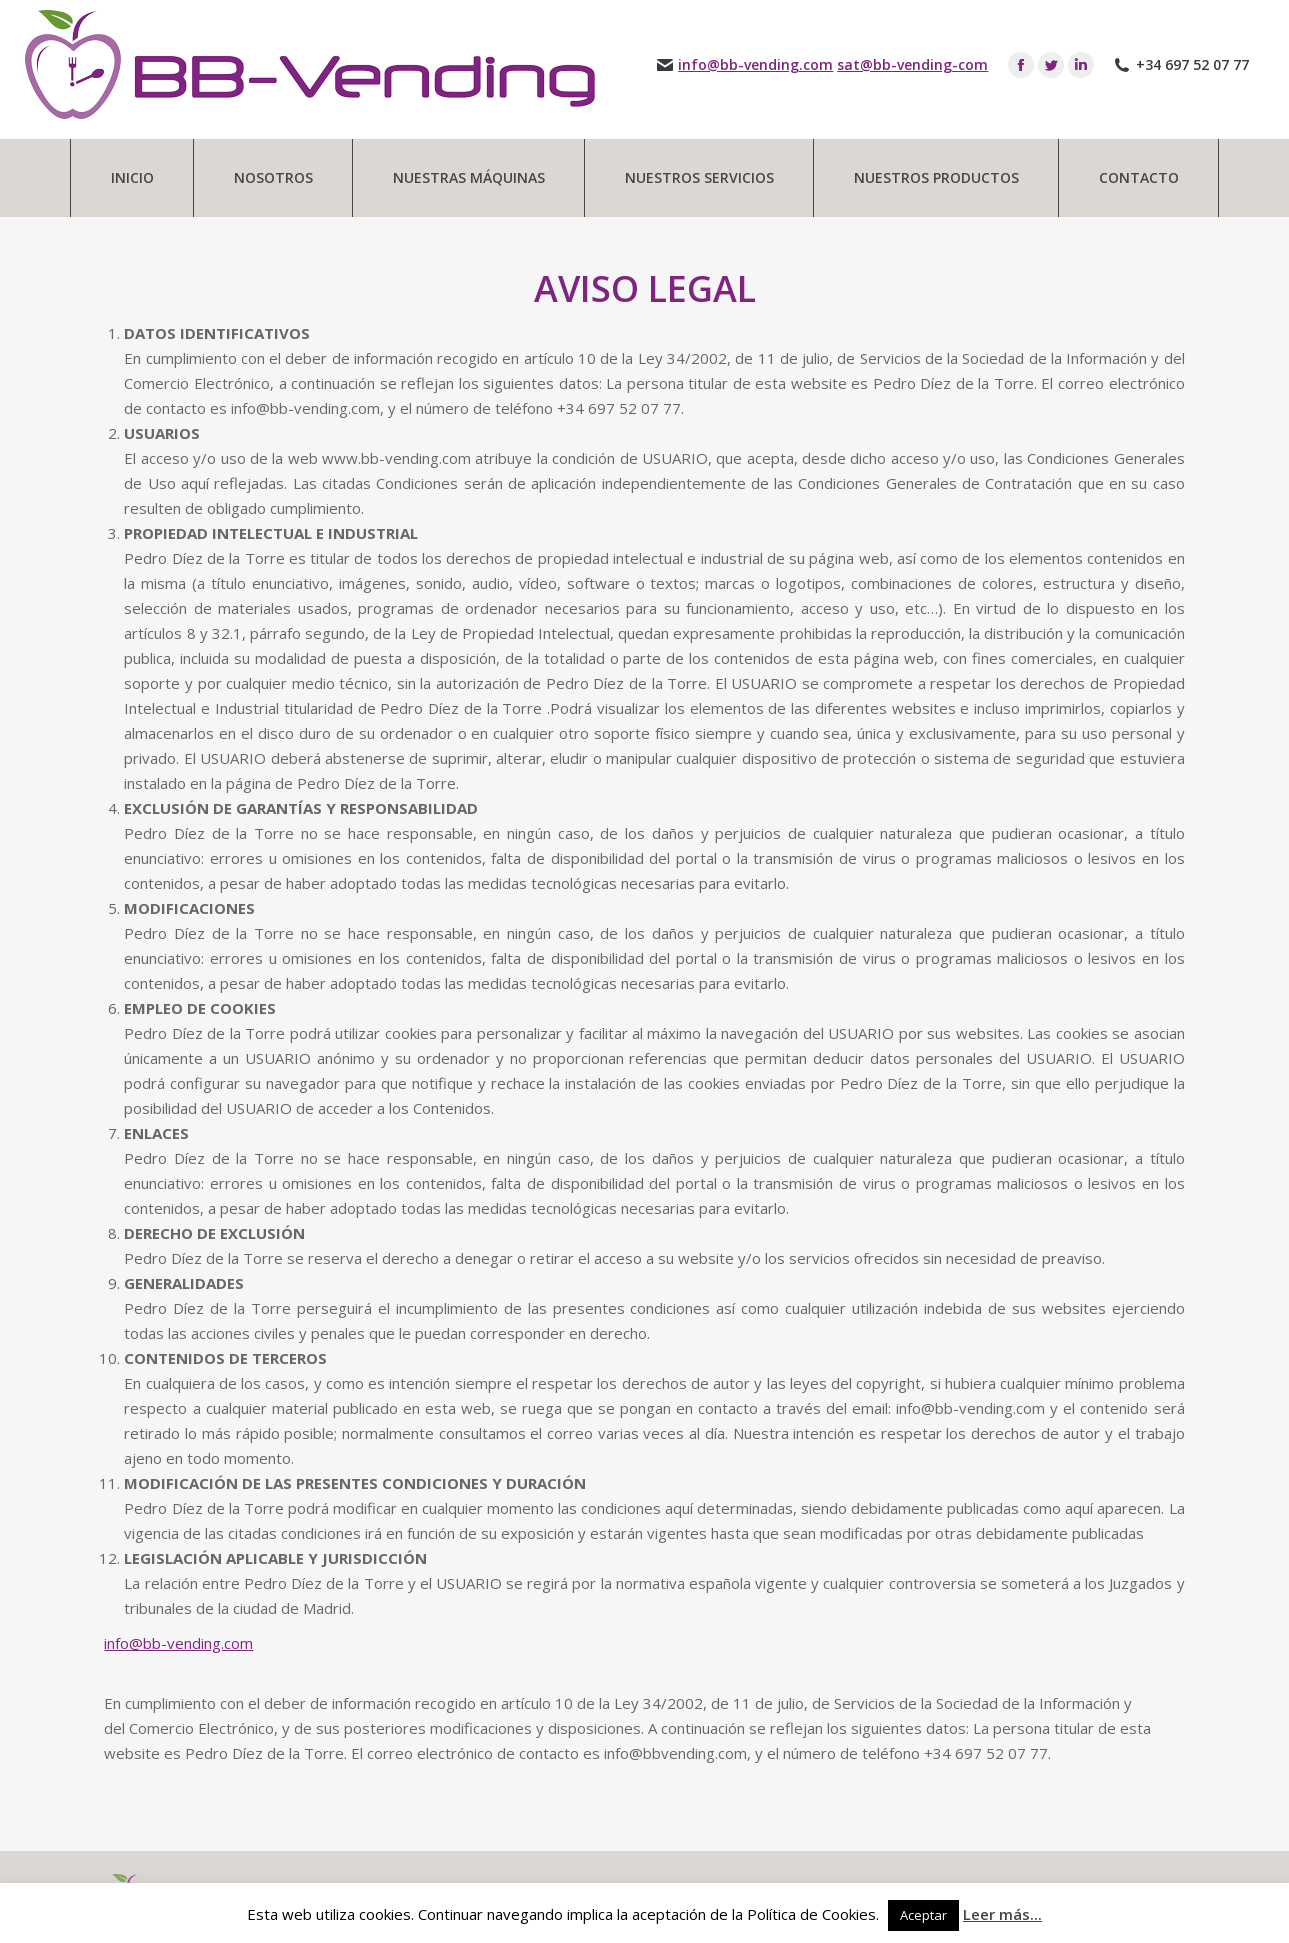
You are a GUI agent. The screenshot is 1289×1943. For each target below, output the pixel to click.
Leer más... (1002, 1914)
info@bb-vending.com (755, 65)
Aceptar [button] (923, 1915)
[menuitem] (132, 178)
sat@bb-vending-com (912, 65)
